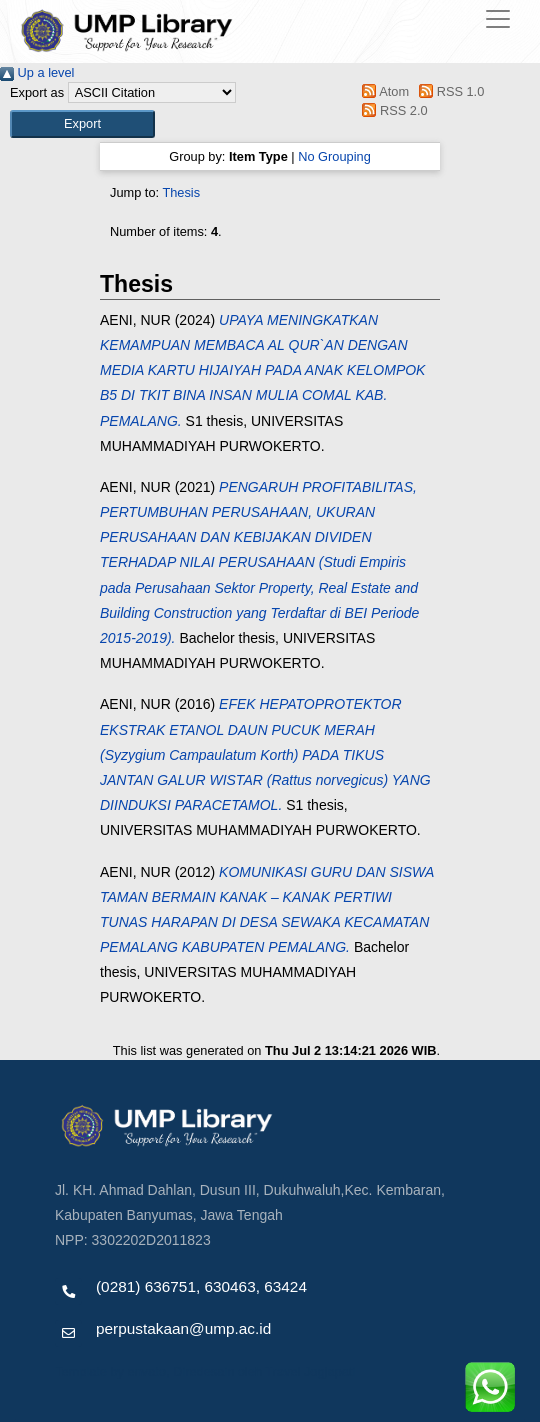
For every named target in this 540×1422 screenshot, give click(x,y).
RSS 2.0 (392, 110)
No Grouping (334, 156)
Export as (37, 92)
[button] (82, 123)
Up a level (37, 72)
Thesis (181, 192)
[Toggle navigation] (498, 19)
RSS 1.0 (449, 91)
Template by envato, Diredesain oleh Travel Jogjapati (205, 1371)
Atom (382, 91)
